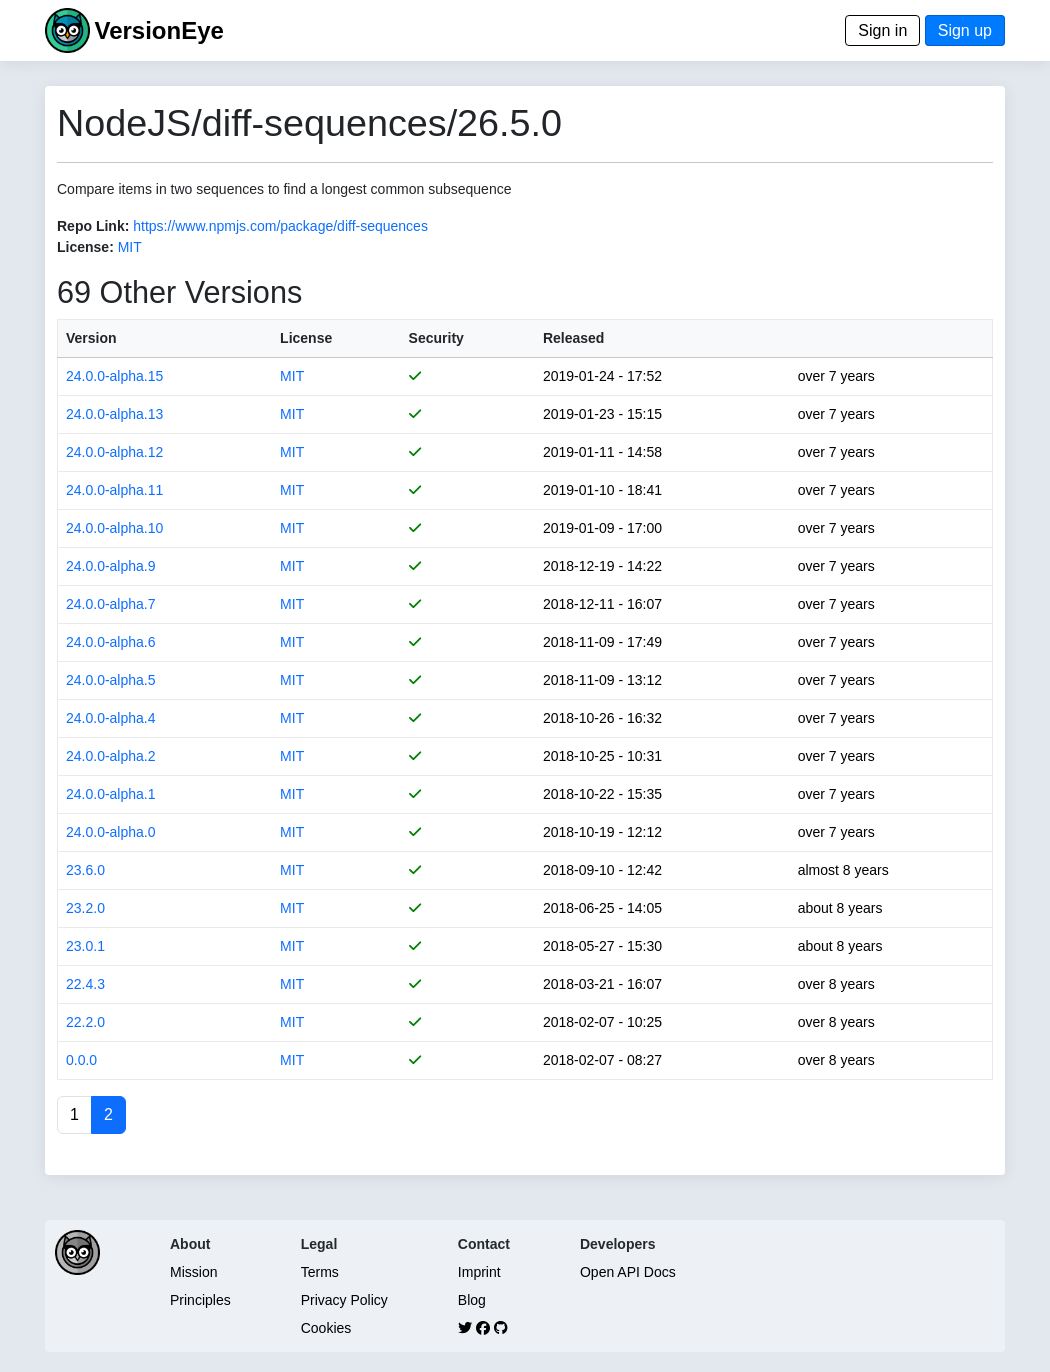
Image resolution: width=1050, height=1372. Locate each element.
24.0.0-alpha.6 (111, 642)
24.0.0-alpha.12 (114, 452)
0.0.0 (81, 1060)
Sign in (882, 30)
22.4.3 (85, 984)
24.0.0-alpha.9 (111, 566)
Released (573, 338)
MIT (130, 247)
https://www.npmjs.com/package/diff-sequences (280, 226)
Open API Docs (628, 1272)
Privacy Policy (344, 1300)
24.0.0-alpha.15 (114, 376)
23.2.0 (85, 908)
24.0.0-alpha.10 (114, 528)
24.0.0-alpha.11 (114, 490)
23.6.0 (85, 870)
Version (91, 338)
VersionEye (158, 30)
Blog (472, 1300)
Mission (193, 1272)
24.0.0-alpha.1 (111, 794)
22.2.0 (85, 1022)
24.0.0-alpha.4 (111, 718)
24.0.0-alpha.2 (111, 756)
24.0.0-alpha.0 (111, 832)
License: (85, 247)
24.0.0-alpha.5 (111, 680)
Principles (200, 1300)
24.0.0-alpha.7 (111, 604)
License (306, 338)
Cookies (326, 1328)
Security (436, 338)
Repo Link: (93, 226)
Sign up (965, 30)
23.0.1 (85, 946)
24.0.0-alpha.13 (114, 414)
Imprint (479, 1272)
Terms (320, 1272)
